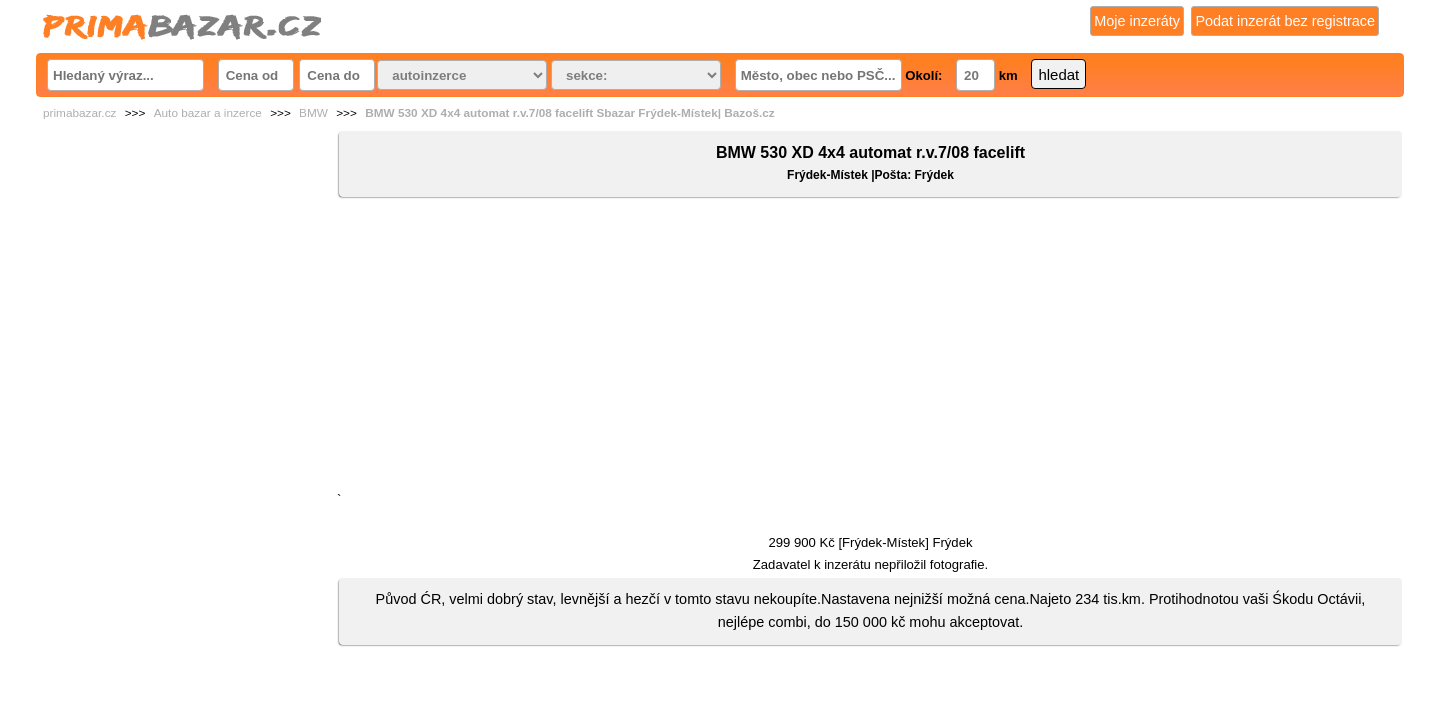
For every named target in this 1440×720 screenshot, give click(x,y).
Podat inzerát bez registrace (1285, 21)
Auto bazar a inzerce (208, 113)
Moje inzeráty (1137, 21)
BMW (313, 113)
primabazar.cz (79, 113)
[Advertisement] (870, 349)
